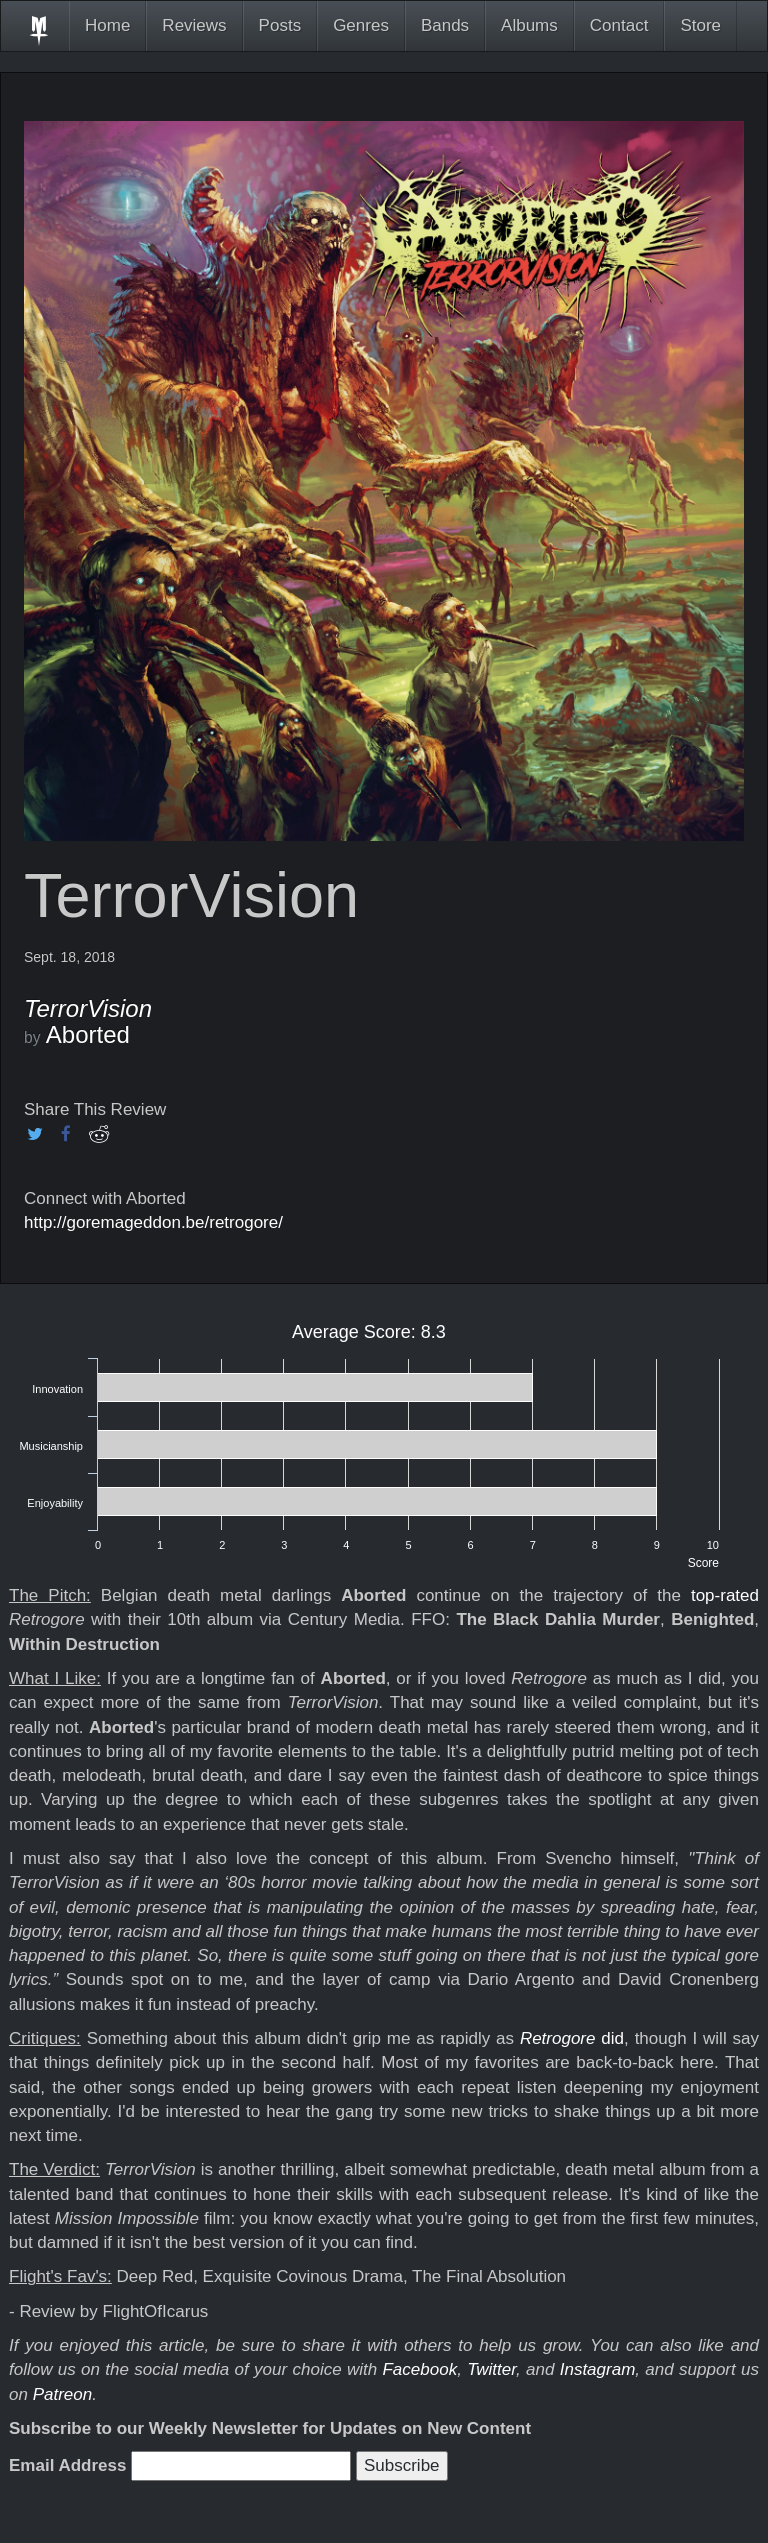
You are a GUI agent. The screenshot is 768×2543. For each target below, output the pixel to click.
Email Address (67, 2465)
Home (107, 25)
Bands (445, 25)
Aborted (88, 1034)
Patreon (63, 2394)
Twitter (491, 2369)
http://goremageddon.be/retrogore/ (153, 1222)
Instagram (598, 2369)
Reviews (194, 25)
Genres (361, 25)
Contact (619, 25)
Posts (280, 25)
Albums (529, 25)
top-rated (725, 1595)
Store (700, 25)
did (572, 2038)
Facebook (419, 2369)
